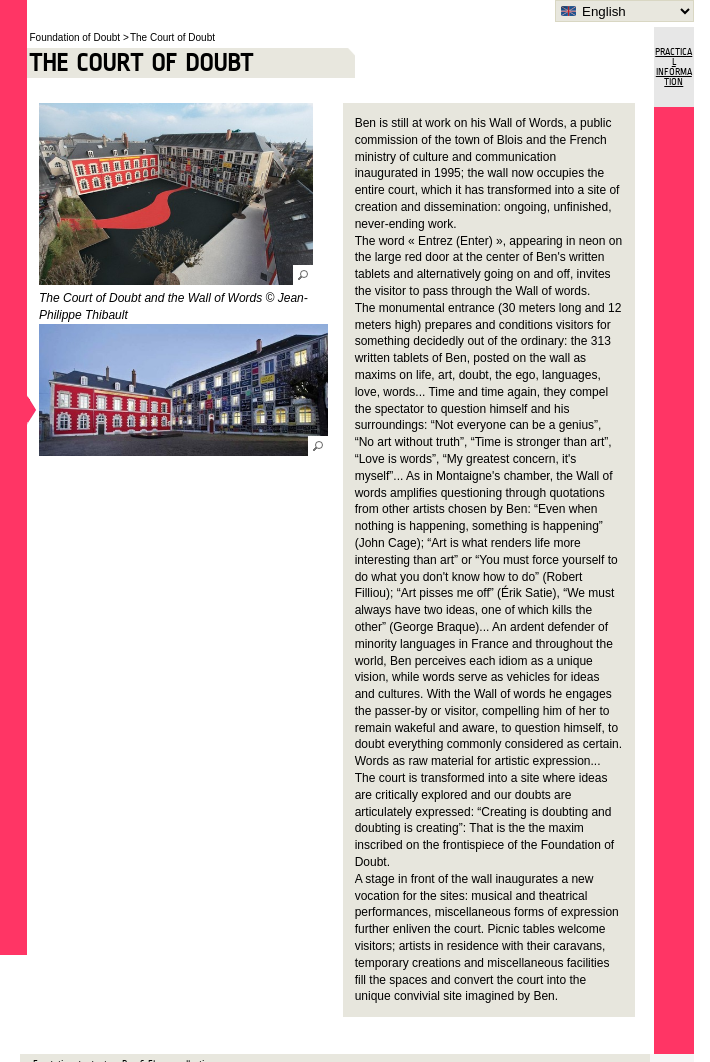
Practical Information (673, 67)
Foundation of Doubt (75, 37)
